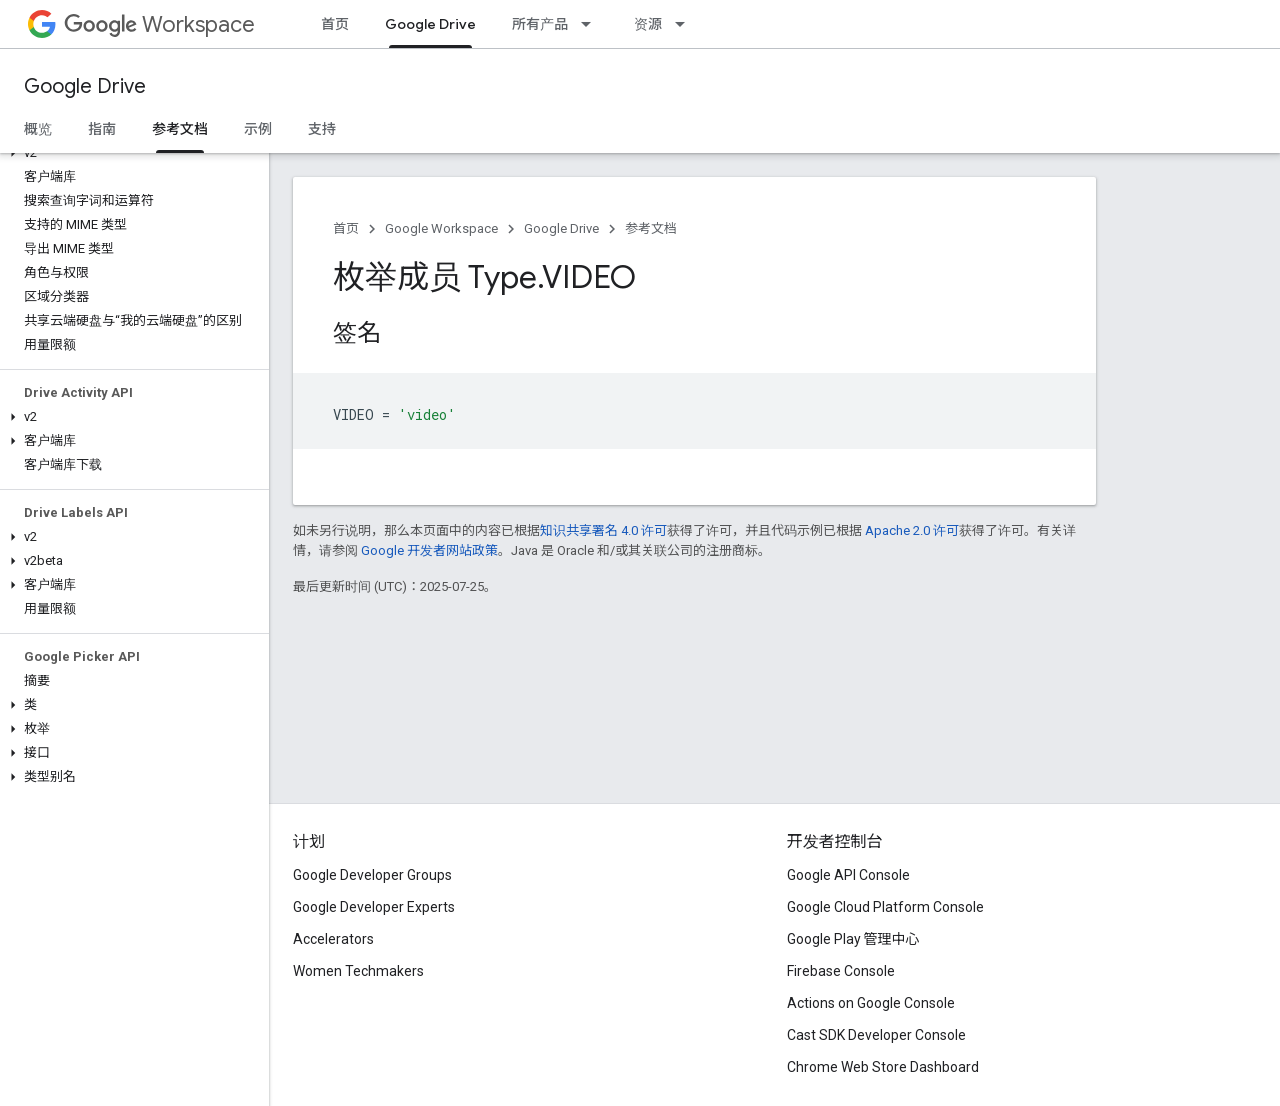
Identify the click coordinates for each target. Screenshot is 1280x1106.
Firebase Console (841, 971)
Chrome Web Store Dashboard (883, 1067)
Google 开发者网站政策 (429, 550)
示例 (258, 129)
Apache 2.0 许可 (912, 530)
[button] (130, 153)
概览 (38, 129)
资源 (648, 24)
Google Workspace (441, 228)
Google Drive (85, 86)
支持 (322, 129)
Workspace (159, 24)
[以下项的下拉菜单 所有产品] (592, 24)
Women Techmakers (358, 971)
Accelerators (333, 939)
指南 (102, 129)
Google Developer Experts (374, 907)
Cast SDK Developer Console (876, 1035)
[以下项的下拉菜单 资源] (686, 24)
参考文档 (651, 228)
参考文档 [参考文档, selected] (180, 129)
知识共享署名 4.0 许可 (603, 530)
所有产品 (540, 24)
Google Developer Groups (372, 875)
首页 (335, 24)
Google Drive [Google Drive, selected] (430, 24)
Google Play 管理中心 (853, 939)
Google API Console (848, 875)
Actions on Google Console (871, 1003)
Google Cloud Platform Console (885, 907)
